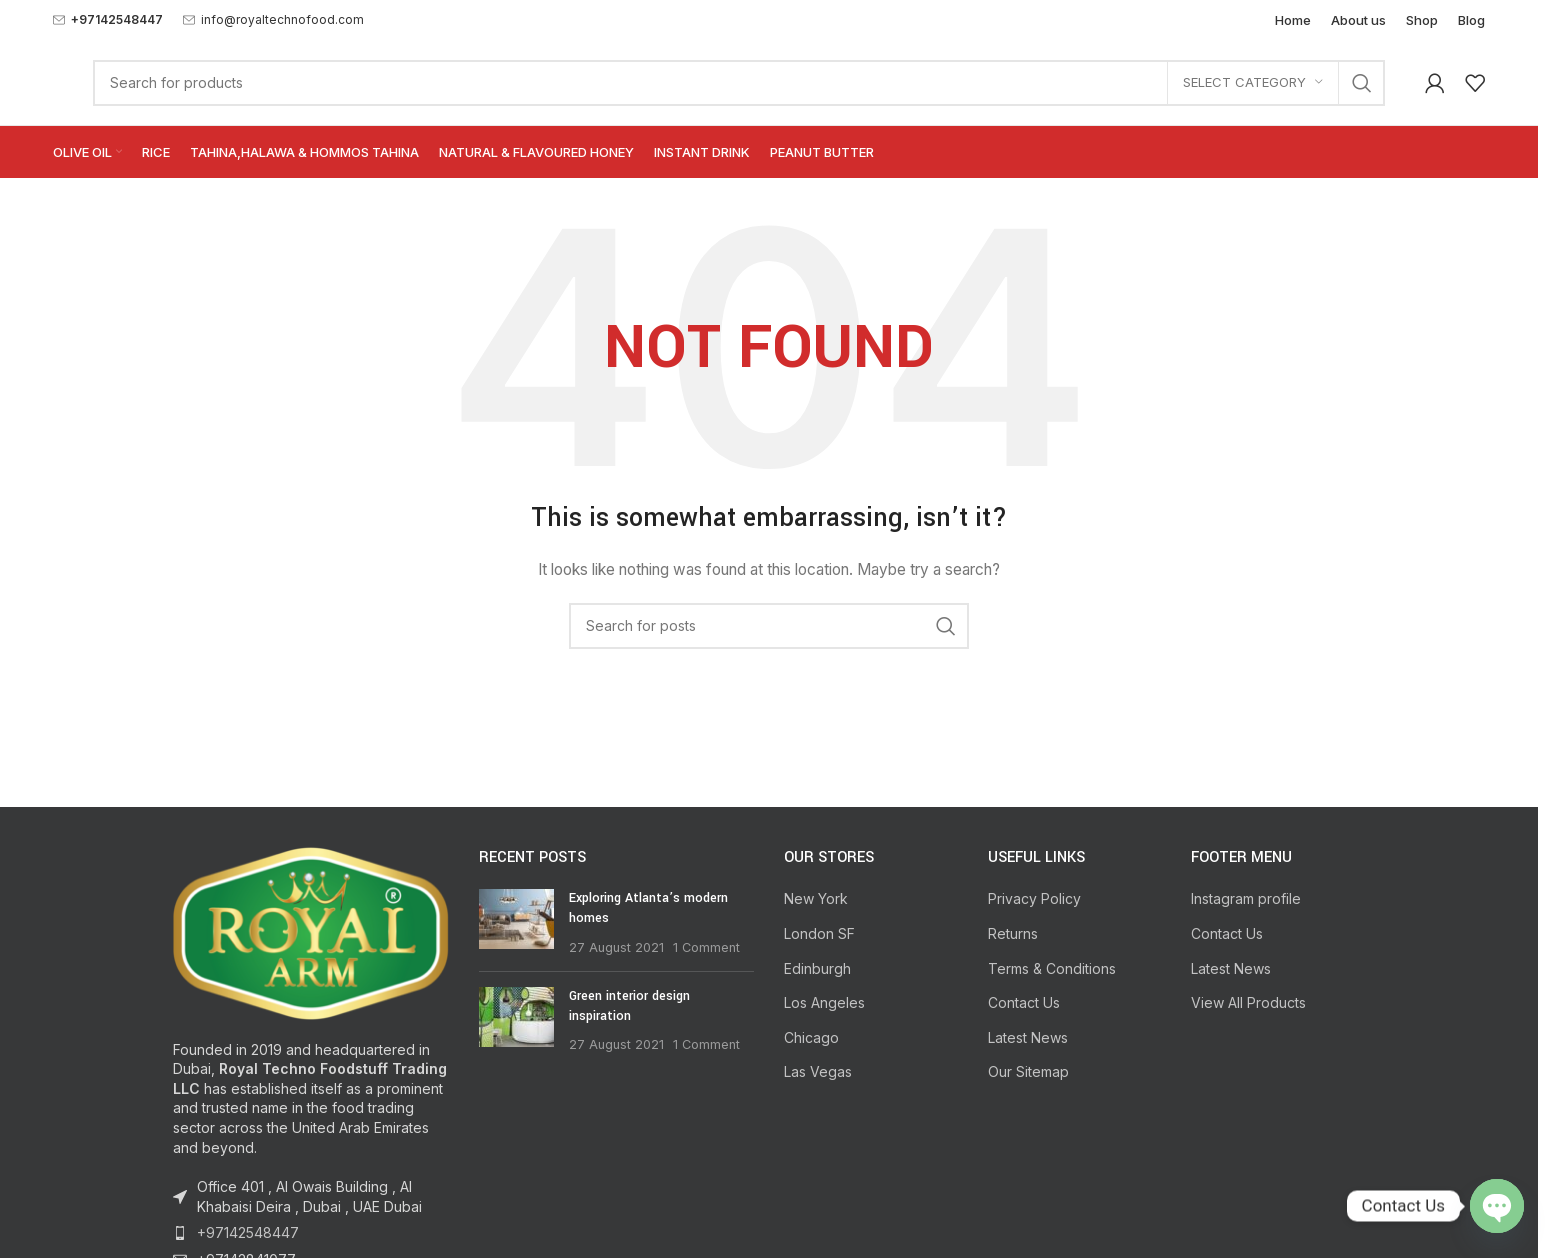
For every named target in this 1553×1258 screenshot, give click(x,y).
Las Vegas (818, 1071)
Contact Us (1024, 1002)
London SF (819, 933)
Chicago (811, 1037)
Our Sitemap (1028, 1071)
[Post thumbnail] (516, 922)
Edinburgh (817, 968)
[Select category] (1253, 83)
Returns (1013, 933)
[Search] (738, 83)
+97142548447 (248, 1232)
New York (816, 898)
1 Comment (706, 947)
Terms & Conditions (1052, 968)
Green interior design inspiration (629, 1006)
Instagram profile (1246, 898)
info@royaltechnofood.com (282, 19)
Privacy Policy (1034, 898)
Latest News (1028, 1037)
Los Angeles (824, 1002)
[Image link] (311, 931)
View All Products (1248, 1002)
